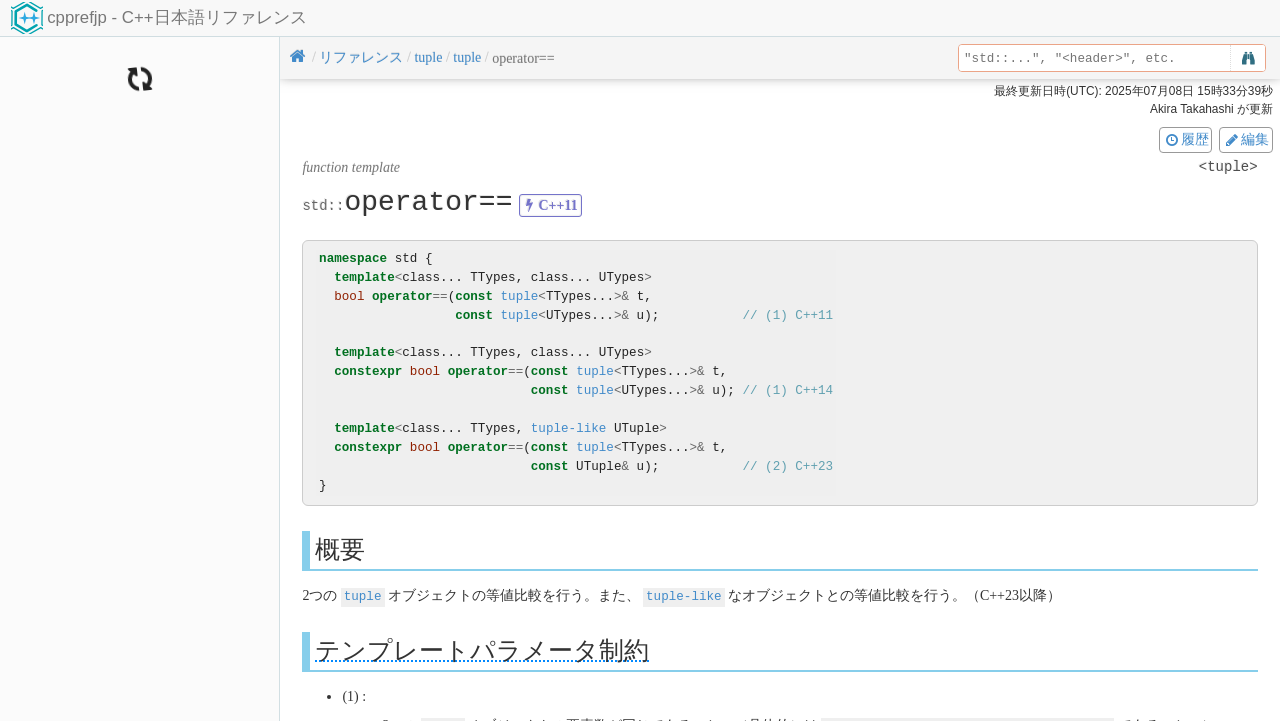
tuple (520, 296)
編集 (1246, 139)
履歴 (1186, 139)
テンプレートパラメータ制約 (482, 649)
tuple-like (569, 428)
